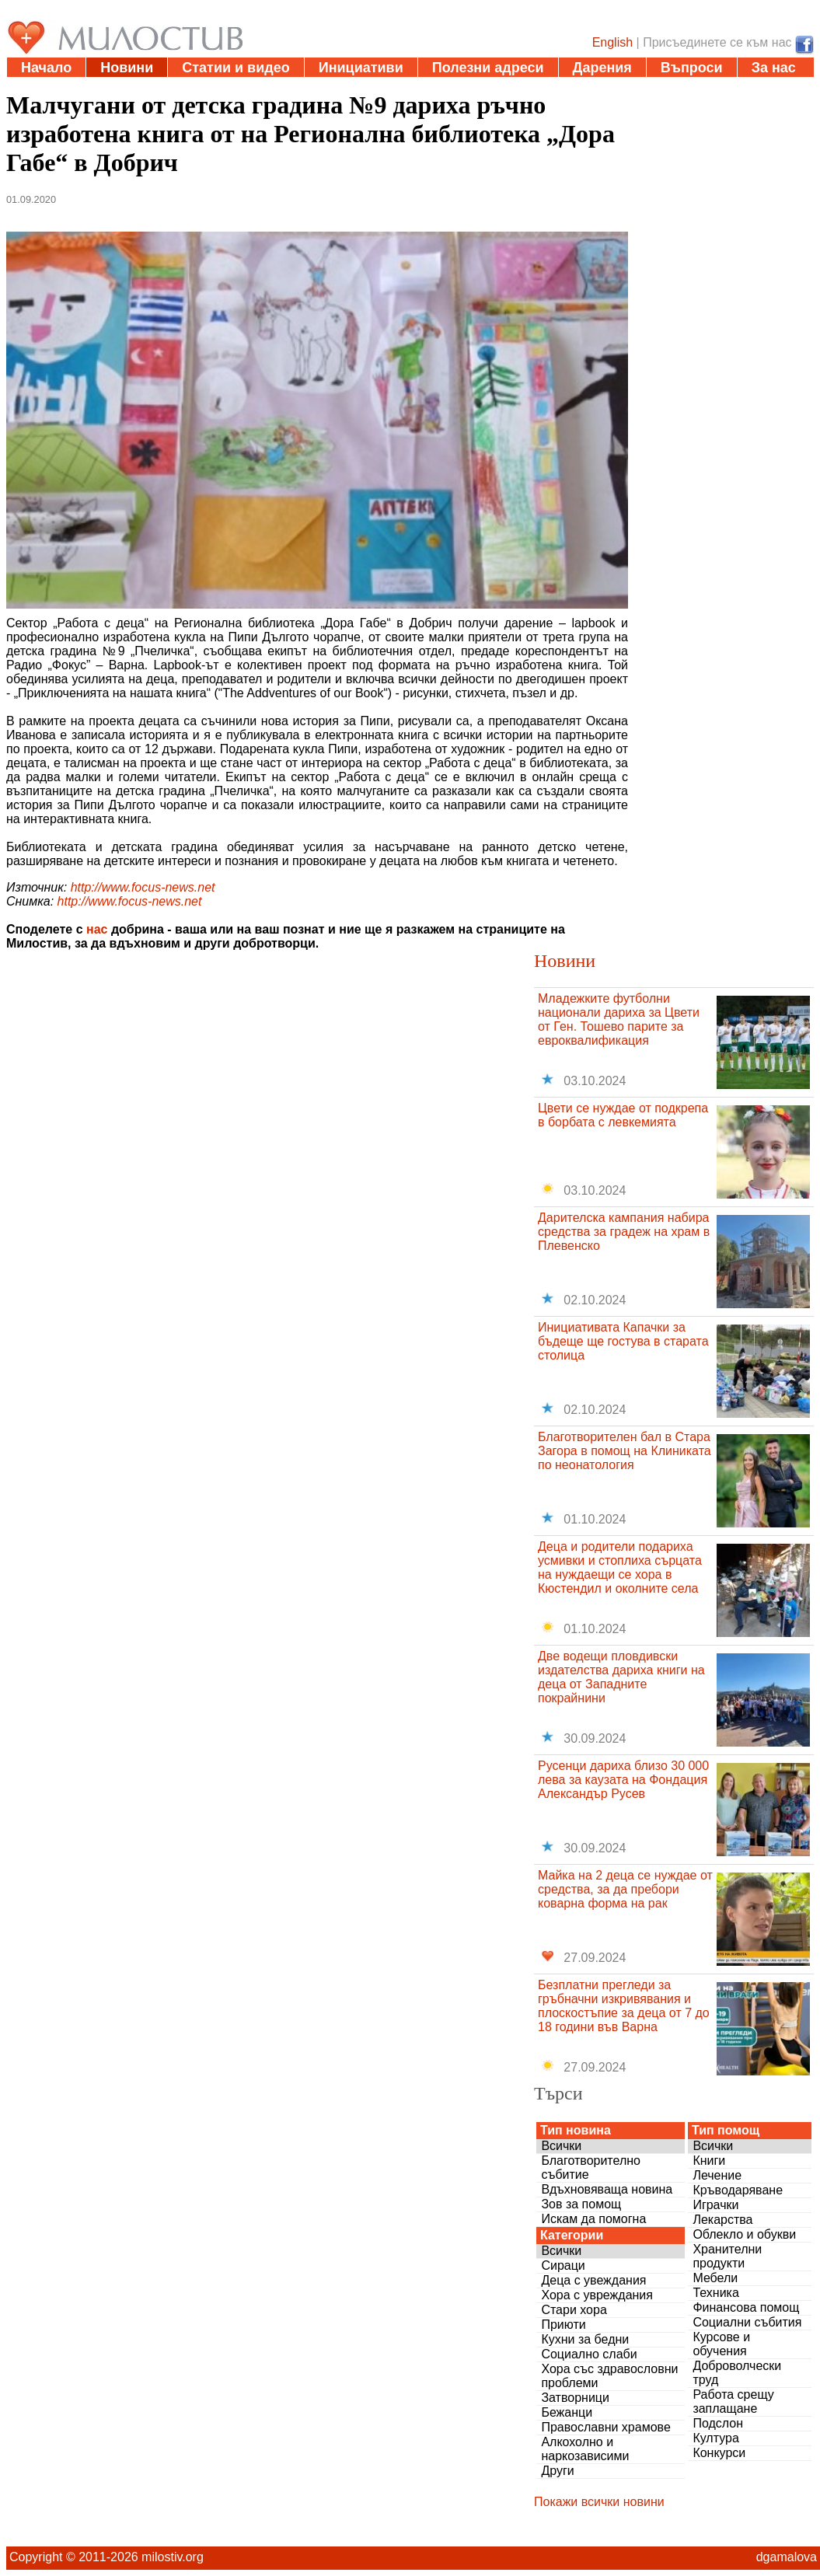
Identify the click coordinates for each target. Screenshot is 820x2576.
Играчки (715, 2204)
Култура (715, 2438)
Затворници (575, 2397)
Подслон (718, 2423)
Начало (46, 67)
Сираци (562, 2265)
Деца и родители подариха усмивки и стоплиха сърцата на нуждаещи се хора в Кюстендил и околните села (620, 1567)
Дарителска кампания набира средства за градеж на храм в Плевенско (624, 1231)
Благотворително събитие (590, 2167)
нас (96, 929)
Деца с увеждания (593, 2280)
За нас (774, 67)
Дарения (602, 67)
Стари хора (573, 2309)
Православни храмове (605, 2427)
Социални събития (747, 2322)
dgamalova (786, 2557)
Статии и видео (235, 67)
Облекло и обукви (744, 2234)
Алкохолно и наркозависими (585, 2449)
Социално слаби (589, 2354)
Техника (715, 2292)
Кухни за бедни (585, 2339)
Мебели (715, 2278)
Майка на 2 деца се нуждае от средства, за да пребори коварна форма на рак (625, 1889)
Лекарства (722, 2219)
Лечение (717, 2175)
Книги (709, 2160)
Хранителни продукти (727, 2256)
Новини (126, 67)
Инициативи (361, 67)
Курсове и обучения (721, 2344)
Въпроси (692, 67)
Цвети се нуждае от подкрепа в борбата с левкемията (623, 1115)
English (612, 42)
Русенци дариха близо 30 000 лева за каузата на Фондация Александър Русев (623, 1779)
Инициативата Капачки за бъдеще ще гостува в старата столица (623, 1341)
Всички (561, 2145)
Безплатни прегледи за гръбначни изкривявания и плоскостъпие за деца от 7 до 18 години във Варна (624, 2005)
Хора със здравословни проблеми (609, 2375)
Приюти (563, 2324)
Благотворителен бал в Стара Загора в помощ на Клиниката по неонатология (624, 1450)
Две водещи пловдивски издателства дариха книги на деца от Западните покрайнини (621, 1677)
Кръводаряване (738, 2190)
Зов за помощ (581, 2204)
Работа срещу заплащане (733, 2401)
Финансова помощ (746, 2307)
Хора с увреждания (597, 2295)
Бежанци (566, 2412)
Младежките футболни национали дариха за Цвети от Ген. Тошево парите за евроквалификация (619, 1019)
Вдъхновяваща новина (606, 2189)
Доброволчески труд (737, 2372)
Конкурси (719, 2452)
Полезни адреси (488, 67)
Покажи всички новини (599, 2501)
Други (557, 2470)
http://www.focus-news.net (143, 887)
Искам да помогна (593, 2218)
